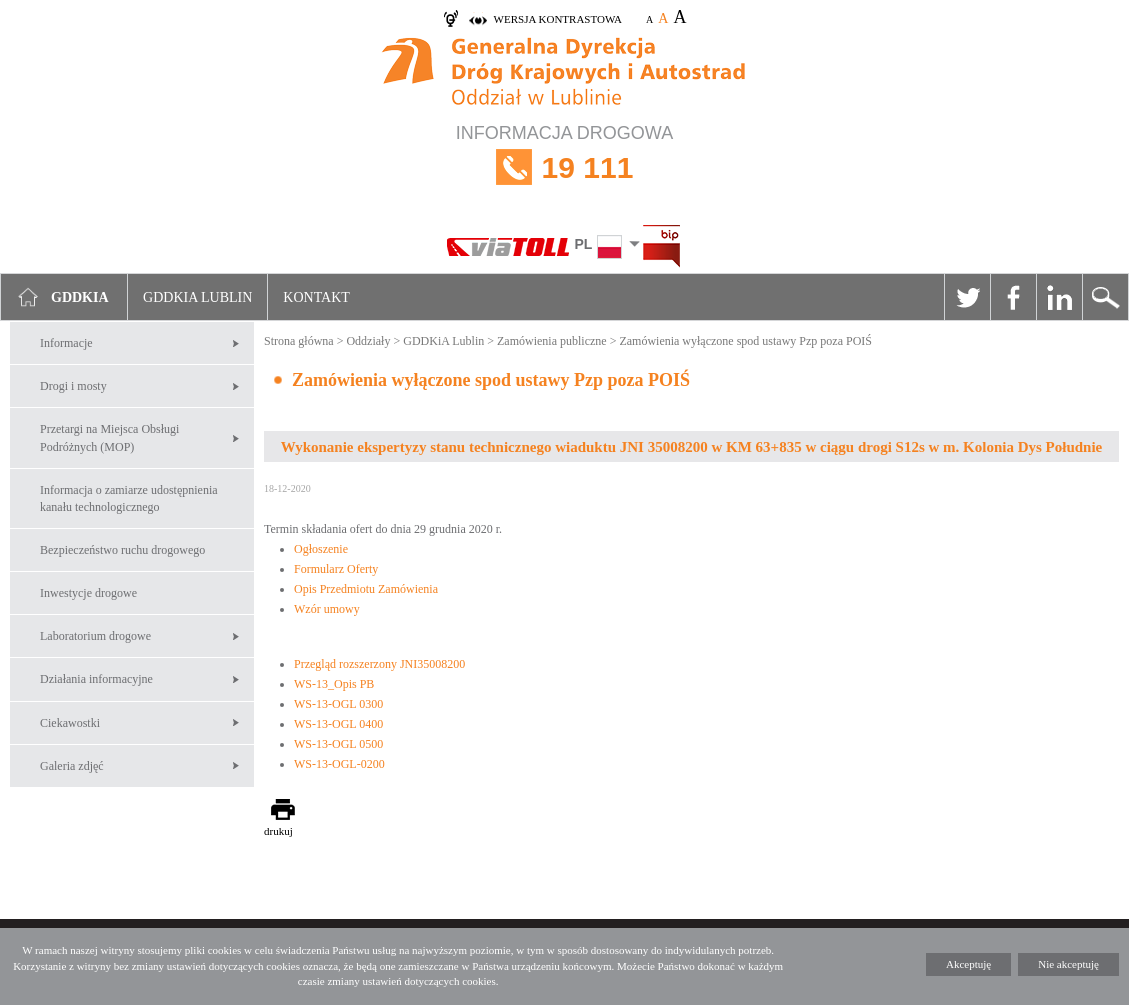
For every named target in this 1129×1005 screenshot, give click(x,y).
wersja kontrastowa (558, 19)
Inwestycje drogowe (88, 593)
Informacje (66, 343)
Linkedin (1059, 297)
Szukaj (1105, 297)
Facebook (1013, 297)
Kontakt (316, 297)
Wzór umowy (327, 609)
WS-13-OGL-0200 (339, 764)
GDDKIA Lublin (197, 297)
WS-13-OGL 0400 (338, 724)
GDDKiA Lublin (443, 341)
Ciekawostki (70, 723)
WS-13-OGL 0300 (338, 704)
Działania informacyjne (96, 679)
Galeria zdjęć (72, 766)
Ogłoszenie (321, 549)
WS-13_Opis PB (334, 684)
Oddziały (368, 341)
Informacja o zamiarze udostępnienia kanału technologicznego (129, 498)
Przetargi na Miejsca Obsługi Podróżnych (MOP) (109, 437)
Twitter (967, 297)
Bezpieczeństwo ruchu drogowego (122, 550)
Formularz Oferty (336, 569)
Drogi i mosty (73, 386)
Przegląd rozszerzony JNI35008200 (379, 664)
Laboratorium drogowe (95, 636)
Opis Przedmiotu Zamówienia (366, 589)
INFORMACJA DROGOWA (564, 167)
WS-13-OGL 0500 (338, 744)
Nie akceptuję (1068, 964)
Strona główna (299, 341)
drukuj (278, 831)
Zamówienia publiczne (552, 341)
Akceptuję (968, 964)
